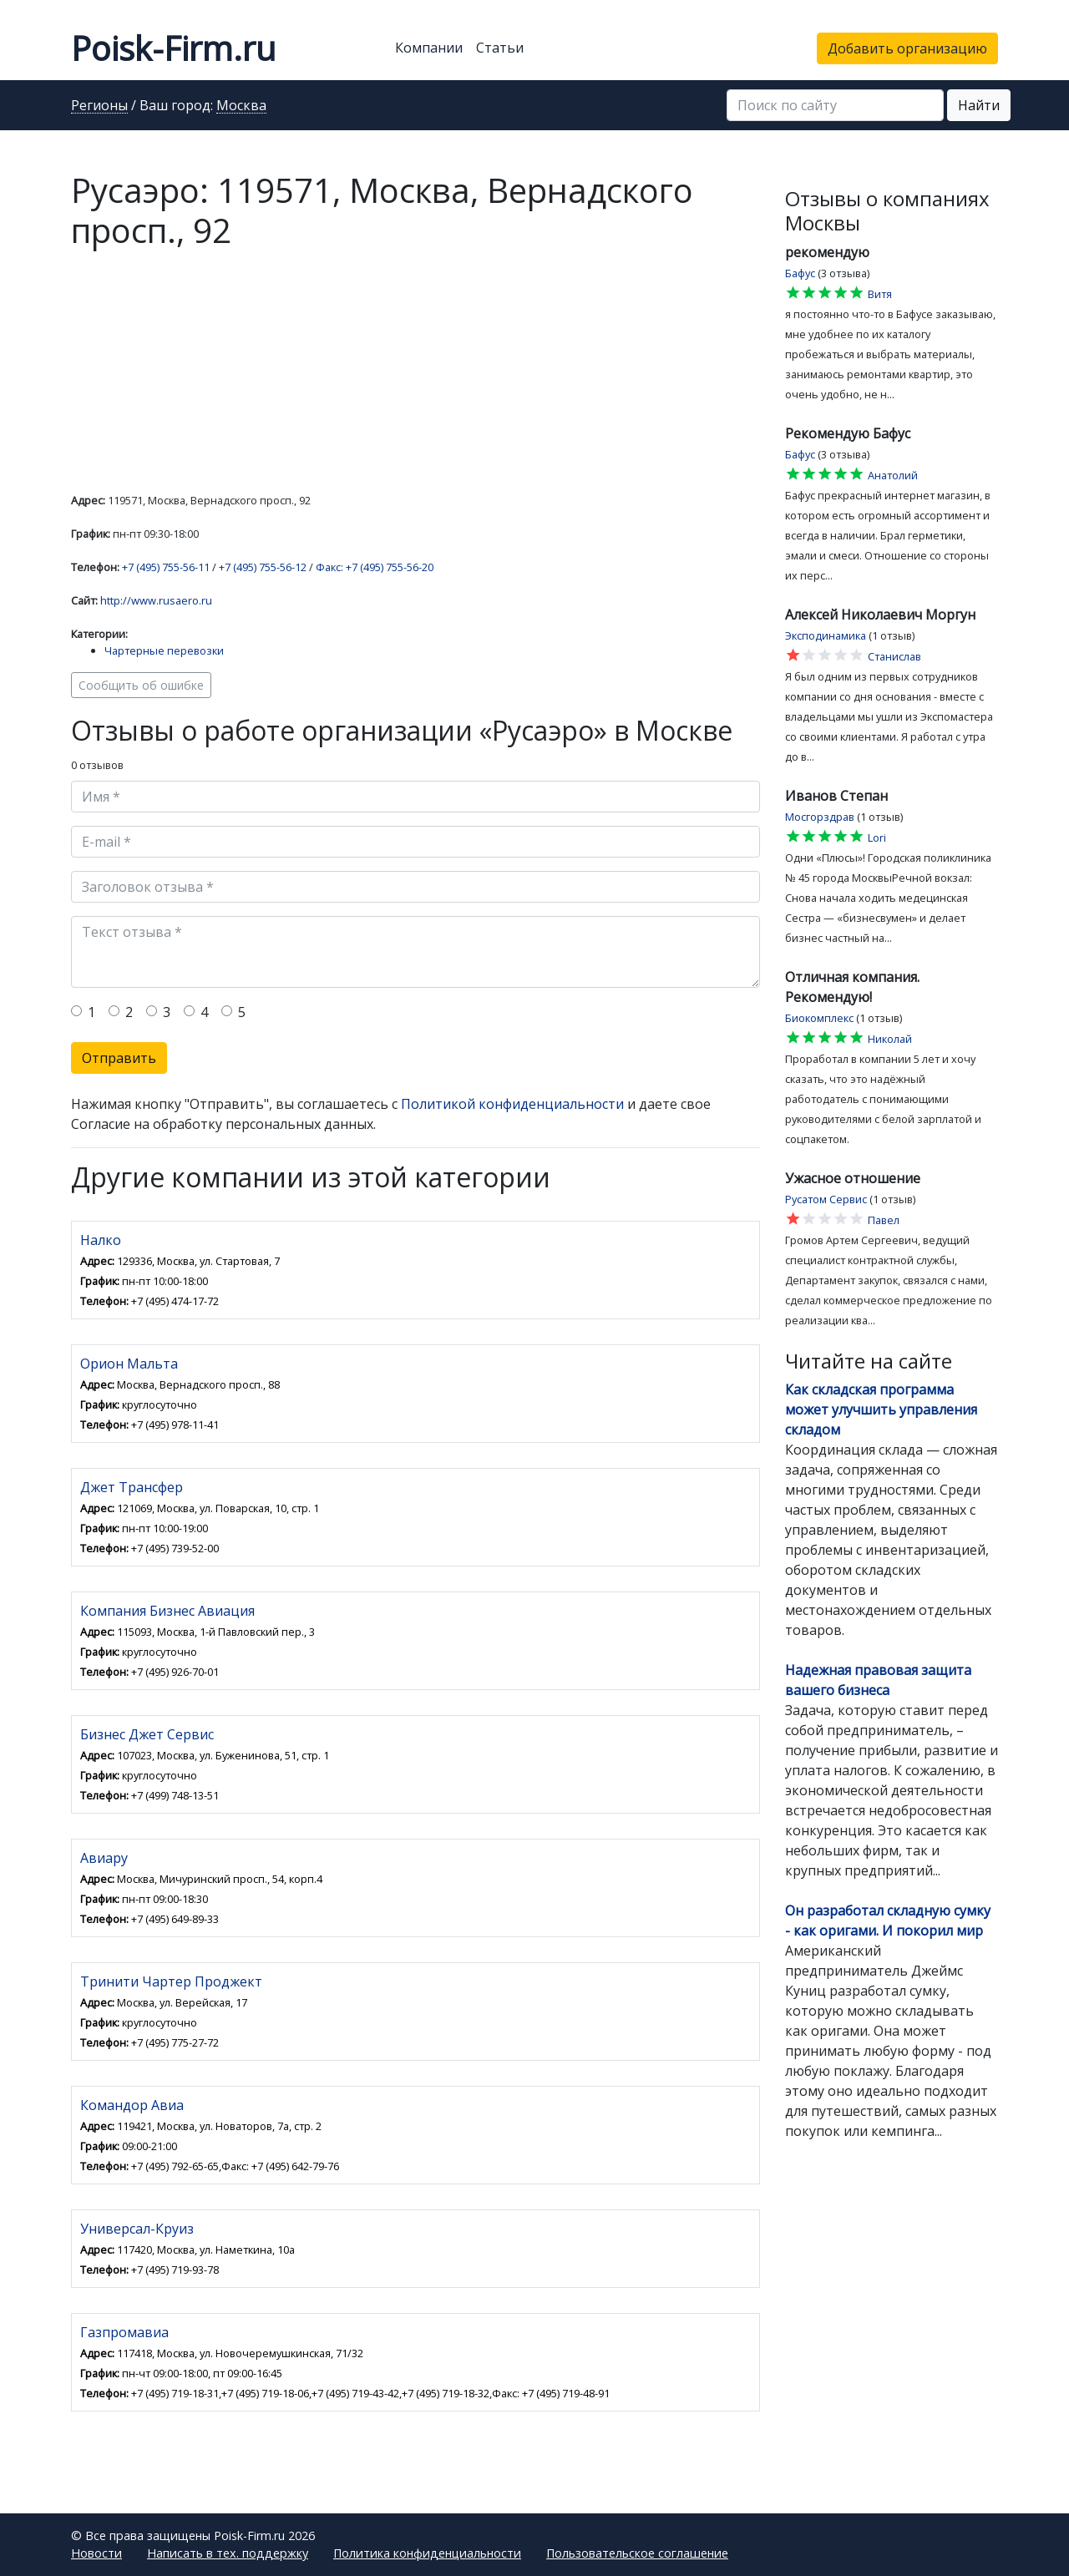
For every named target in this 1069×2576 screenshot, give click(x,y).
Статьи (500, 47)
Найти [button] (979, 105)
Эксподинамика (825, 635)
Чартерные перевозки (164, 650)
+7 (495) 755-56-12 (263, 566)
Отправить (119, 1058)
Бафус (800, 273)
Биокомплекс (819, 1017)
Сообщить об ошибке (141, 685)
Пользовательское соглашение (637, 2553)
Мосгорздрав (819, 816)
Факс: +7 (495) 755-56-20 (374, 566)
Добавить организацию (907, 48)
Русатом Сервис (826, 1199)
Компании (429, 47)
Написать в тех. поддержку (227, 2553)
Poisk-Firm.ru (173, 48)
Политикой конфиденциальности (512, 1104)
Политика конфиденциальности (427, 2553)
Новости (96, 2553)
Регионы (99, 106)
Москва (241, 106)
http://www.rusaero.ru (156, 600)
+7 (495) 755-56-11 (166, 566)
